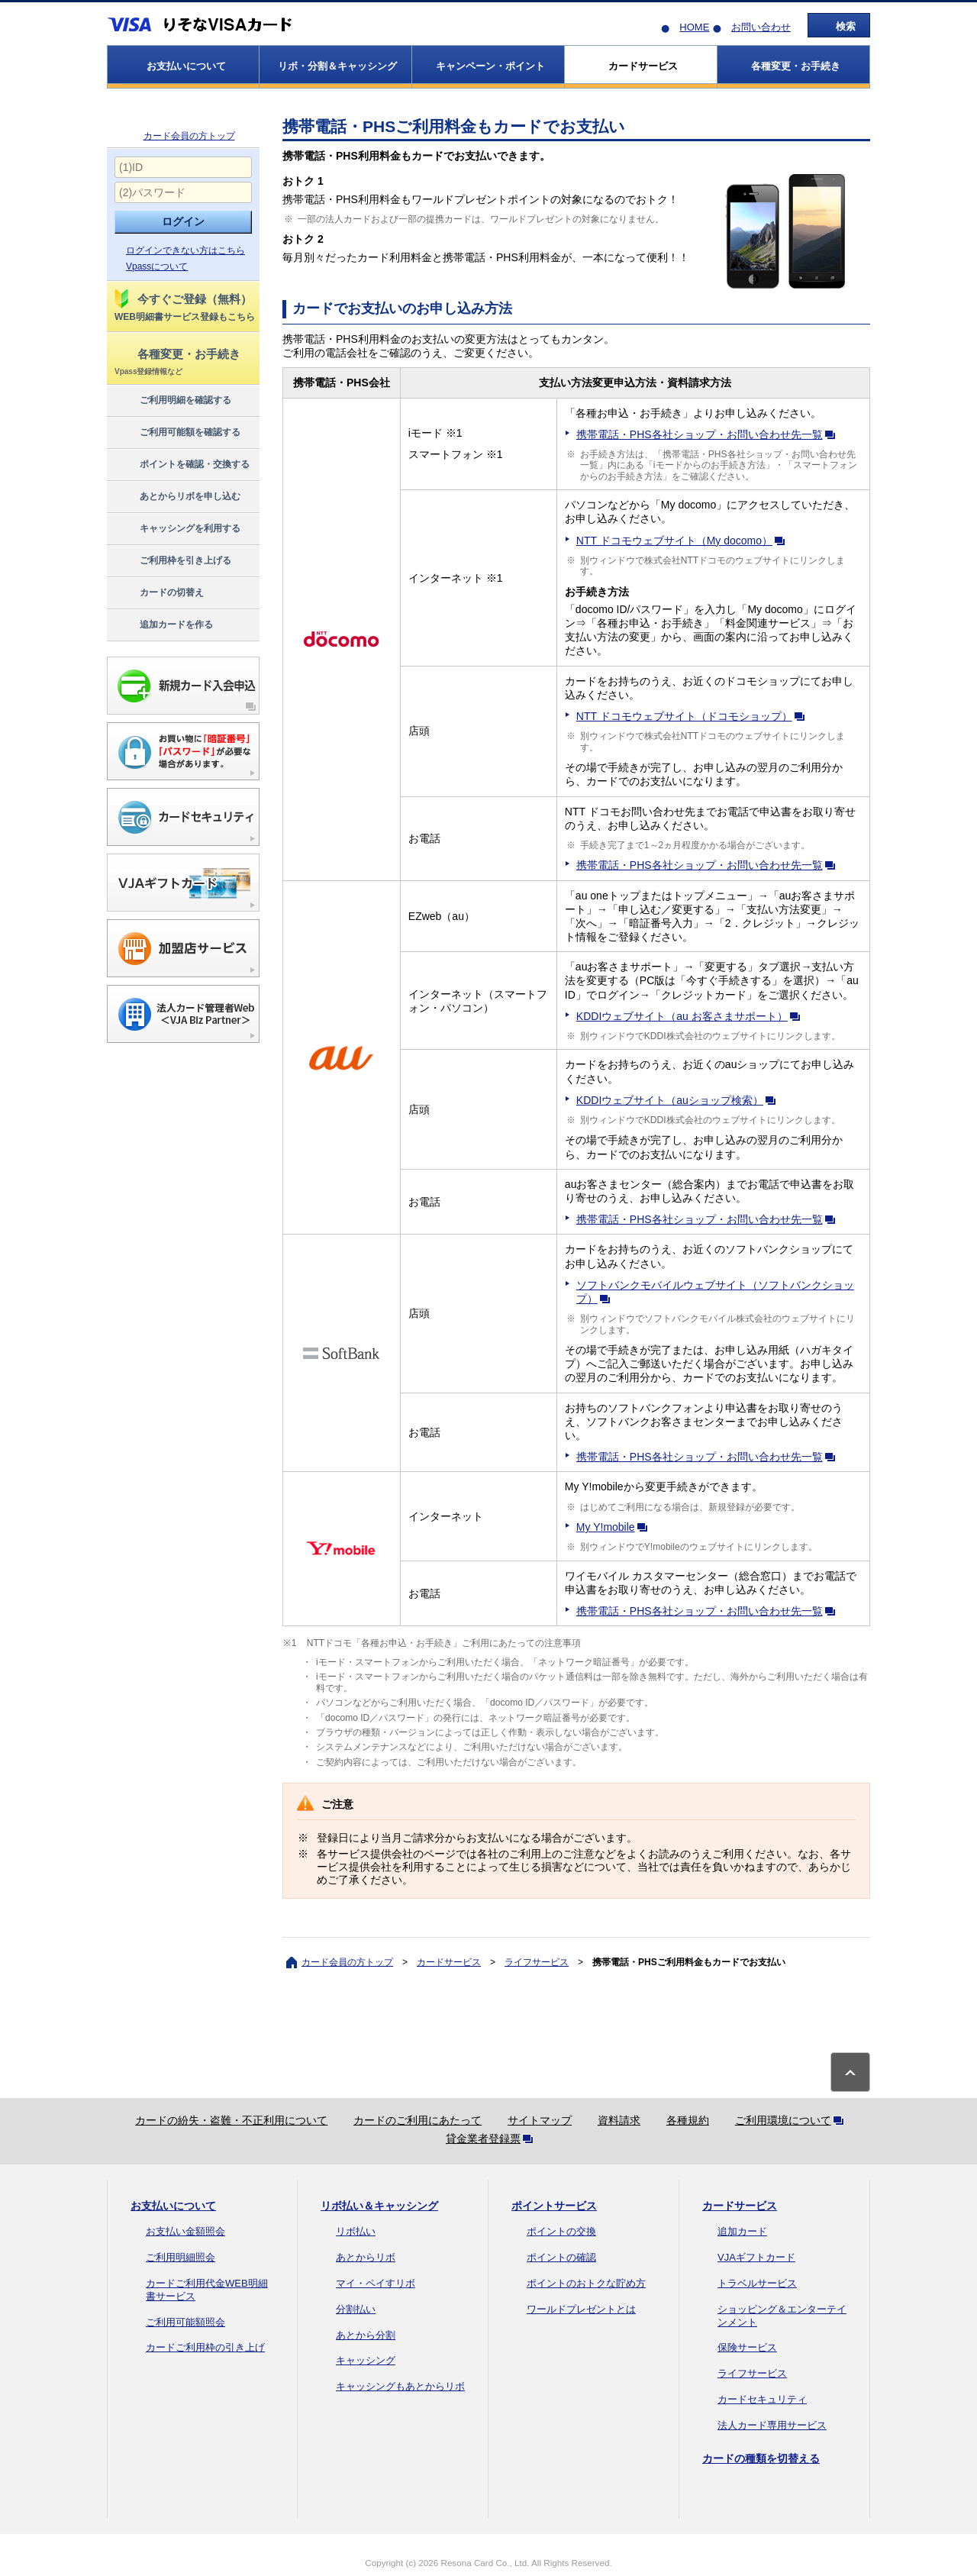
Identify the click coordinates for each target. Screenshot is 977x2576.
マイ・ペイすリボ (375, 2283)
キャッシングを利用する (176, 529)
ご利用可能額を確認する (176, 432)
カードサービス (449, 1962)
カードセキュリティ (762, 2399)
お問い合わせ (761, 27)
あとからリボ (365, 2257)
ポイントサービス (554, 2206)
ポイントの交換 (561, 2231)
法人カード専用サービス (772, 2425)
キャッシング (365, 2360)
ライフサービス (537, 1962)
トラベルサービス (757, 2283)
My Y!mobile (614, 1527)
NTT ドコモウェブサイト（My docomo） (683, 540)
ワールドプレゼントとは (581, 2309)
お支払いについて (173, 2206)
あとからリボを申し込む (176, 497)
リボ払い (356, 2231)
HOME (694, 27)
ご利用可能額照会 (185, 2322)
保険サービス (747, 2347)
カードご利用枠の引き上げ (205, 2347)
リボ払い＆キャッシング (379, 2206)
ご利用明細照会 (180, 2257)
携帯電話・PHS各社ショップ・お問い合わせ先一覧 (708, 434)
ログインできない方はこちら (185, 250)
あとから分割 (365, 2335)
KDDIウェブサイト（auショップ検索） (679, 1100)
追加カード (742, 2231)
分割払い (356, 2309)
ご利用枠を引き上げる (172, 561)
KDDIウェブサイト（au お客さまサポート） (691, 1016)
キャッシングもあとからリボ (400, 2386)
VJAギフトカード (756, 2257)
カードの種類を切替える (761, 2458)
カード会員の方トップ (189, 136)
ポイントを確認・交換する (181, 465)
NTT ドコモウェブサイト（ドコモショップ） (693, 716)
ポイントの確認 (561, 2257)
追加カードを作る (163, 625)
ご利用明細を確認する (172, 400)
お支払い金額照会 (185, 2231)
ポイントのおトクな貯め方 (586, 2283)
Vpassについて (157, 266)
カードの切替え (158, 593)
